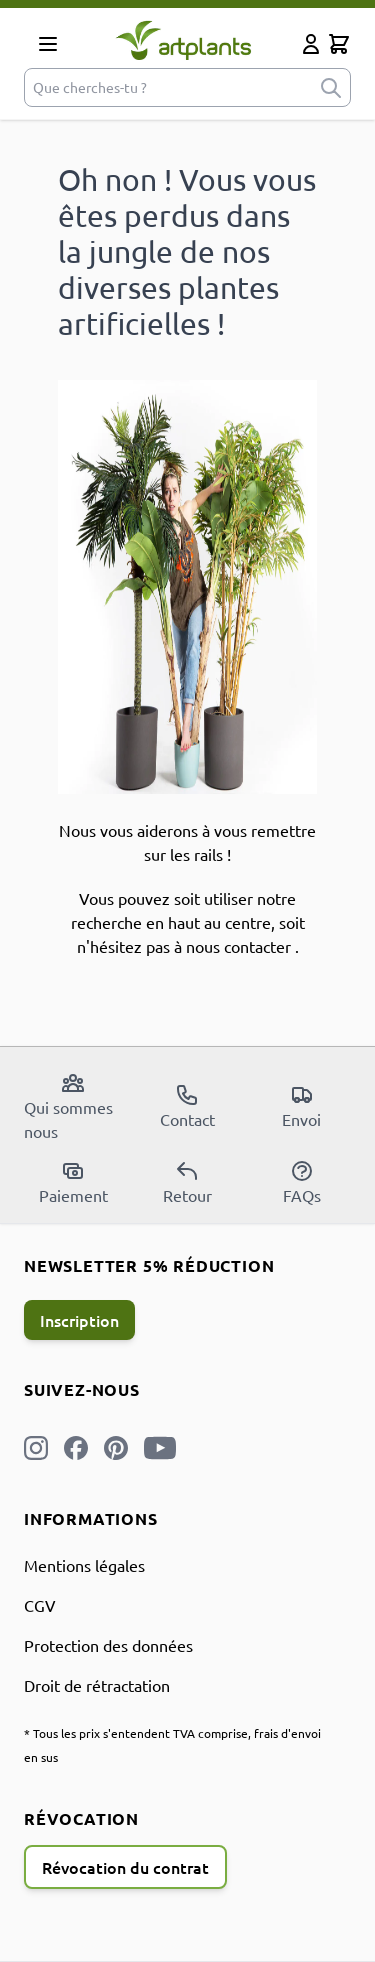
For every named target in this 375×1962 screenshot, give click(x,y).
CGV (40, 1605)
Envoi (301, 1106)
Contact (187, 1106)
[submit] (331, 87)
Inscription (79, 1320)
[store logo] (183, 40)
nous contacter (238, 946)
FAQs (302, 1182)
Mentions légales (84, 1565)
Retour (187, 1182)
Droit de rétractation (97, 1685)
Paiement (73, 1182)
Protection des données (108, 1645)
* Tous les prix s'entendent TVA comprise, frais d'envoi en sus (172, 1745)
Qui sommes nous (68, 1106)
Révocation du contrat (125, 1867)
